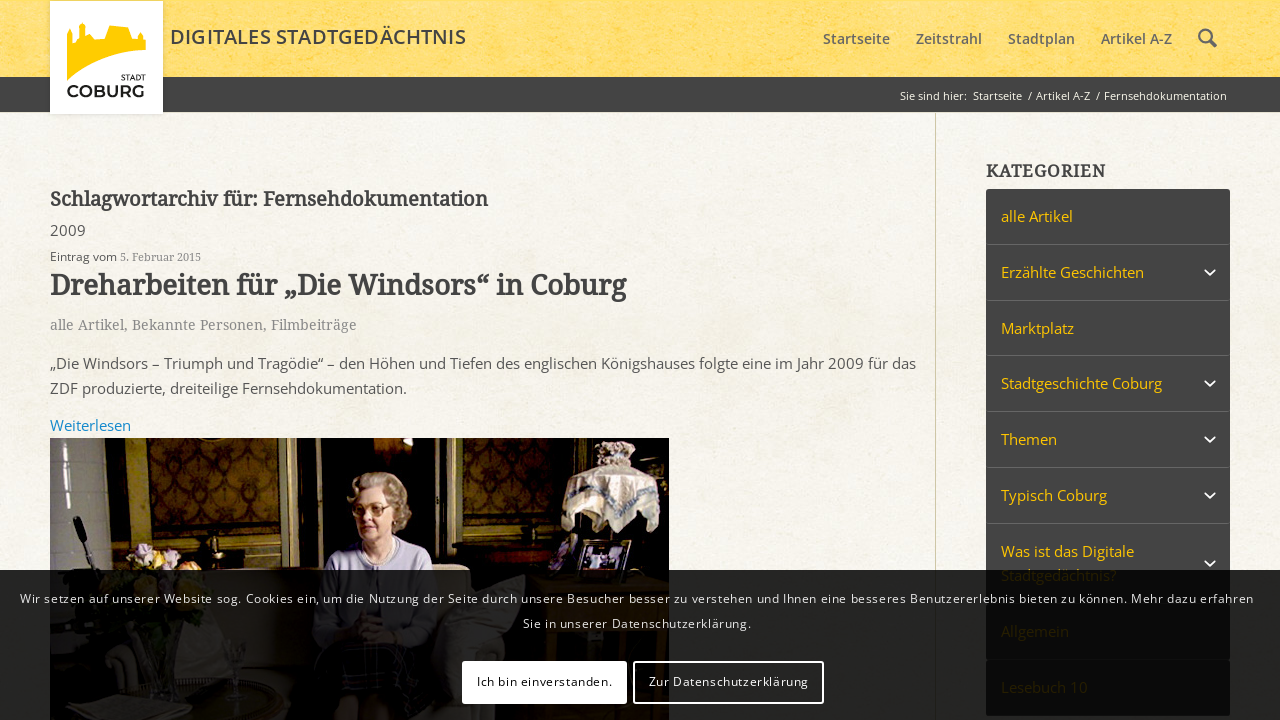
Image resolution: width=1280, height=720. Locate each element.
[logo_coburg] (106, 66)
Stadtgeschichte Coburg (1081, 383)
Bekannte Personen (197, 325)
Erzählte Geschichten (1072, 272)
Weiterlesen (90, 425)
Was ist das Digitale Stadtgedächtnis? (1067, 563)
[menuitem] (856, 39)
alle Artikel (87, 325)
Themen (1029, 439)
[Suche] (1207, 39)
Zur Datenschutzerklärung (729, 681)
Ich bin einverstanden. (544, 681)
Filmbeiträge (314, 325)
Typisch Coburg (1054, 495)
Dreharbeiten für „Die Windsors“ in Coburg (338, 285)
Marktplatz (1037, 328)
